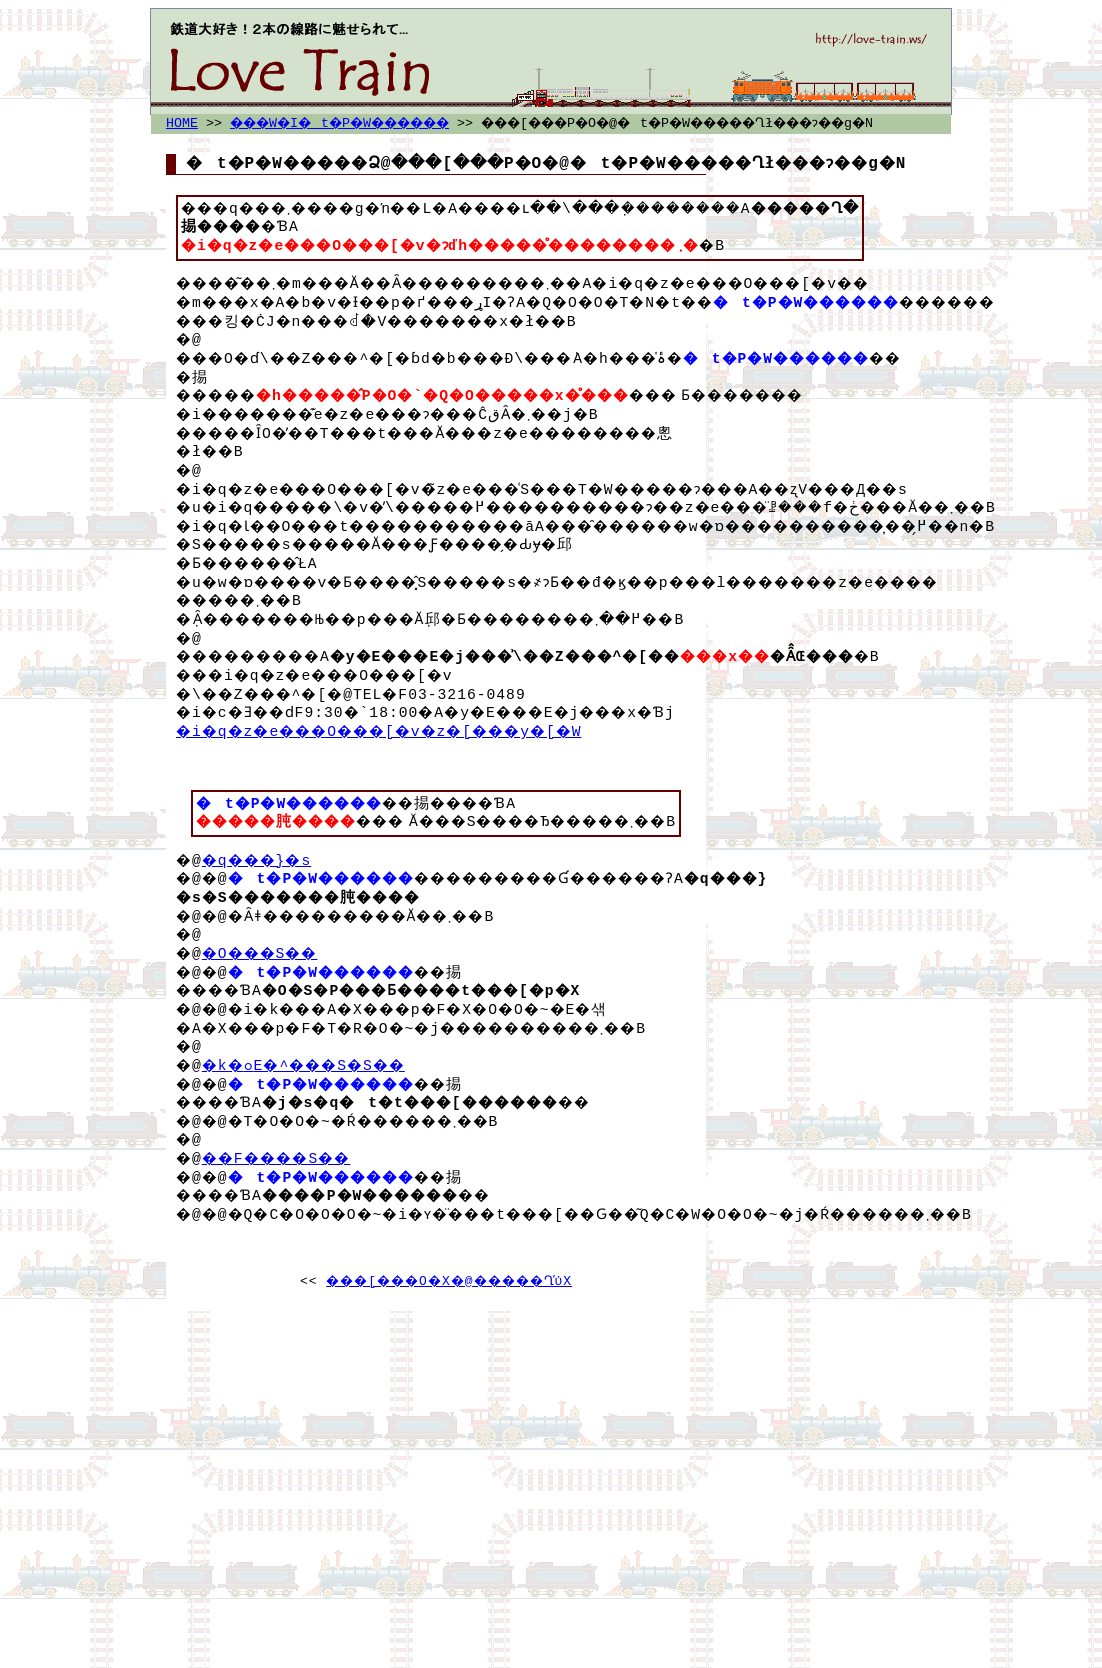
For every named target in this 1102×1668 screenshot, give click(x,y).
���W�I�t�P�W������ (359, 124)
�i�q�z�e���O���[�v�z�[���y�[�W (402, 771)
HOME (182, 124)
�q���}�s (265, 918)
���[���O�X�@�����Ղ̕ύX (449, 1339)
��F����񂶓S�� (288, 1216)
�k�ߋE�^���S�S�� (317, 1123)
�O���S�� (269, 1011)
